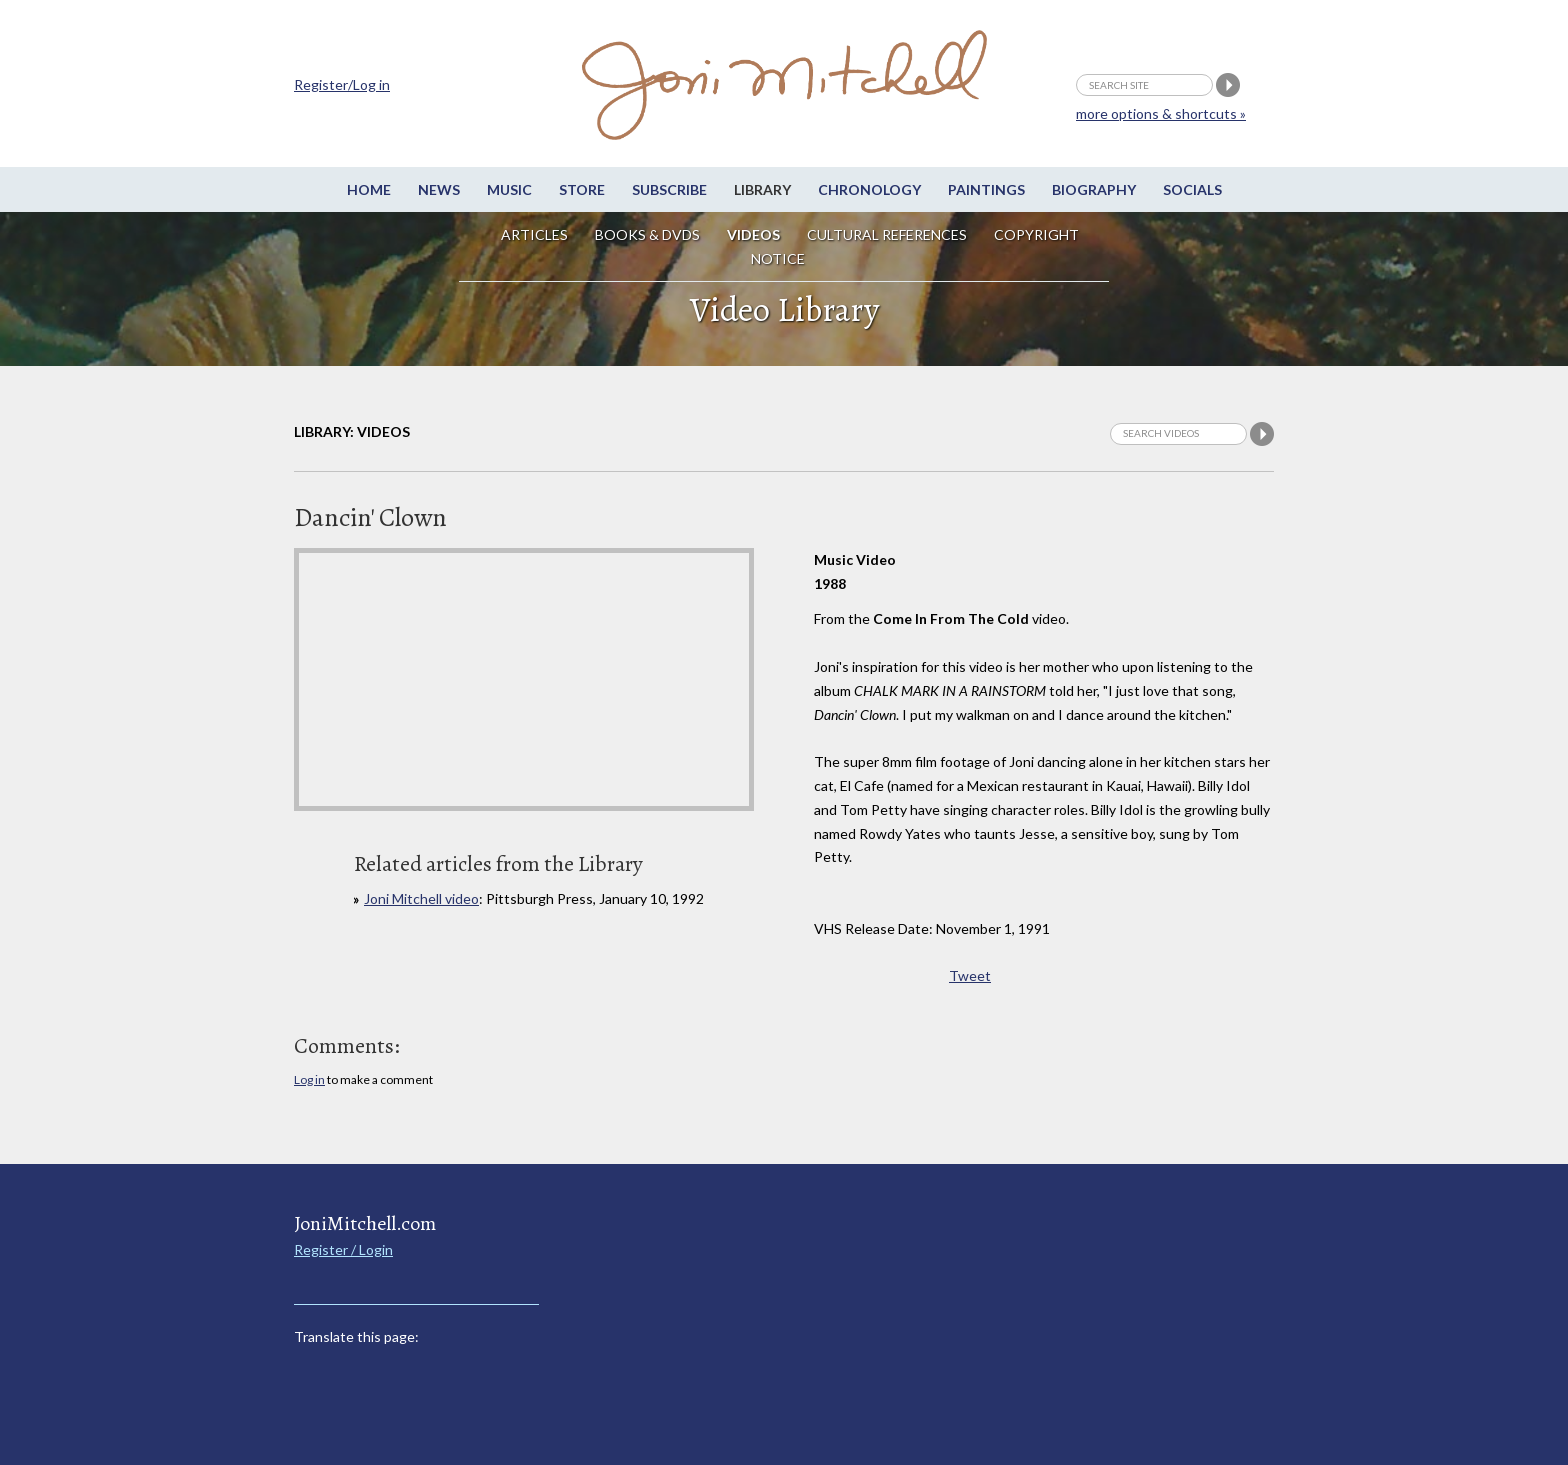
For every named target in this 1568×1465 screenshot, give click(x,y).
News (439, 189)
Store (582, 189)
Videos (753, 234)
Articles (534, 234)
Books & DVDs (647, 234)
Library (762, 189)
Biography (1094, 189)
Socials (1192, 189)
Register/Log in (342, 84)
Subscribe (669, 189)
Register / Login (343, 1249)
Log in (309, 1079)
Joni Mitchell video (421, 898)
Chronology (869, 189)
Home (369, 189)
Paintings (986, 189)
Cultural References (887, 234)
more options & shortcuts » (1161, 113)
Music (509, 189)
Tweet (970, 975)
